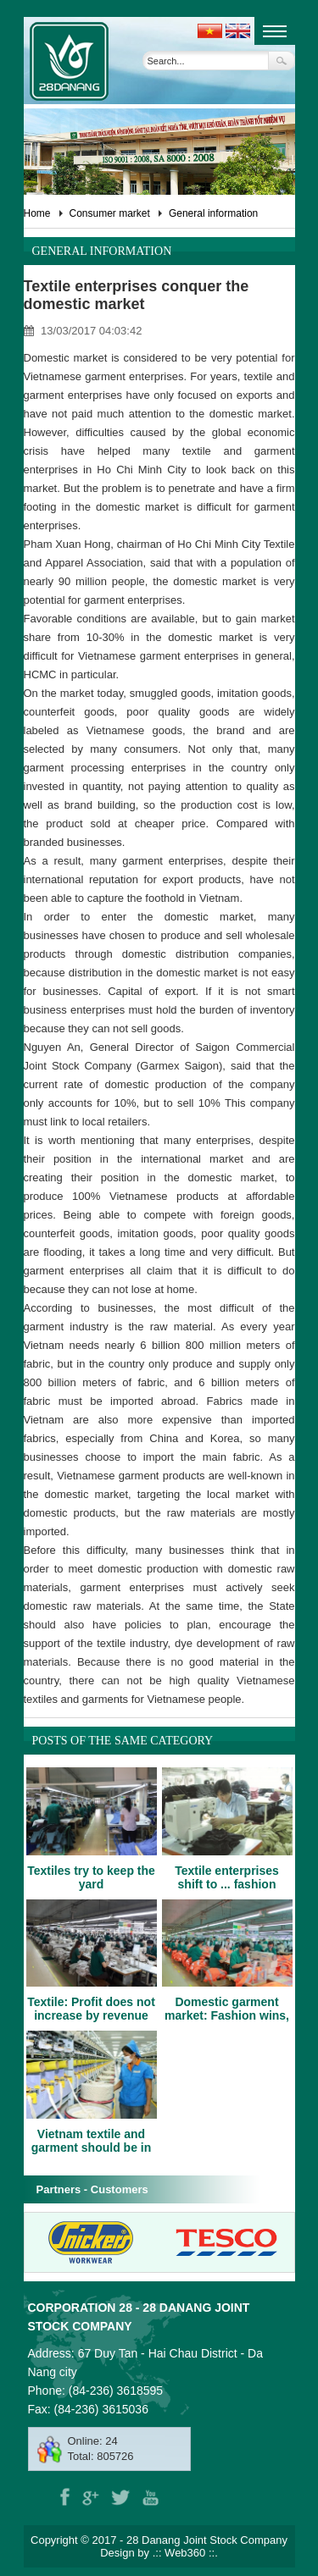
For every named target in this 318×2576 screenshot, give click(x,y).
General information (213, 213)
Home (37, 213)
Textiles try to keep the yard (91, 1877)
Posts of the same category (123, 1740)
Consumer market (110, 213)
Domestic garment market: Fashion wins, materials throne (227, 2015)
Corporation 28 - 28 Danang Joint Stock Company (139, 2317)
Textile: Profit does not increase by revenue (91, 2008)
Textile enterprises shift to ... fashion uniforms (227, 1884)
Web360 (185, 2552)
